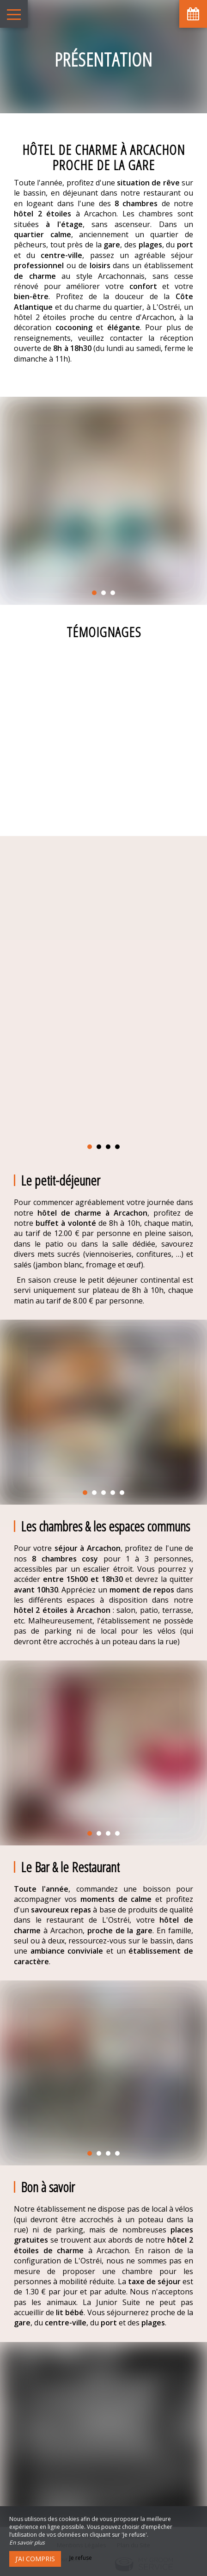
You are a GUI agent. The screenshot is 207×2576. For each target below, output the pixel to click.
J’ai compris (35, 2558)
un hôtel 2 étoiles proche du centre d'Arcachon (103, 312)
